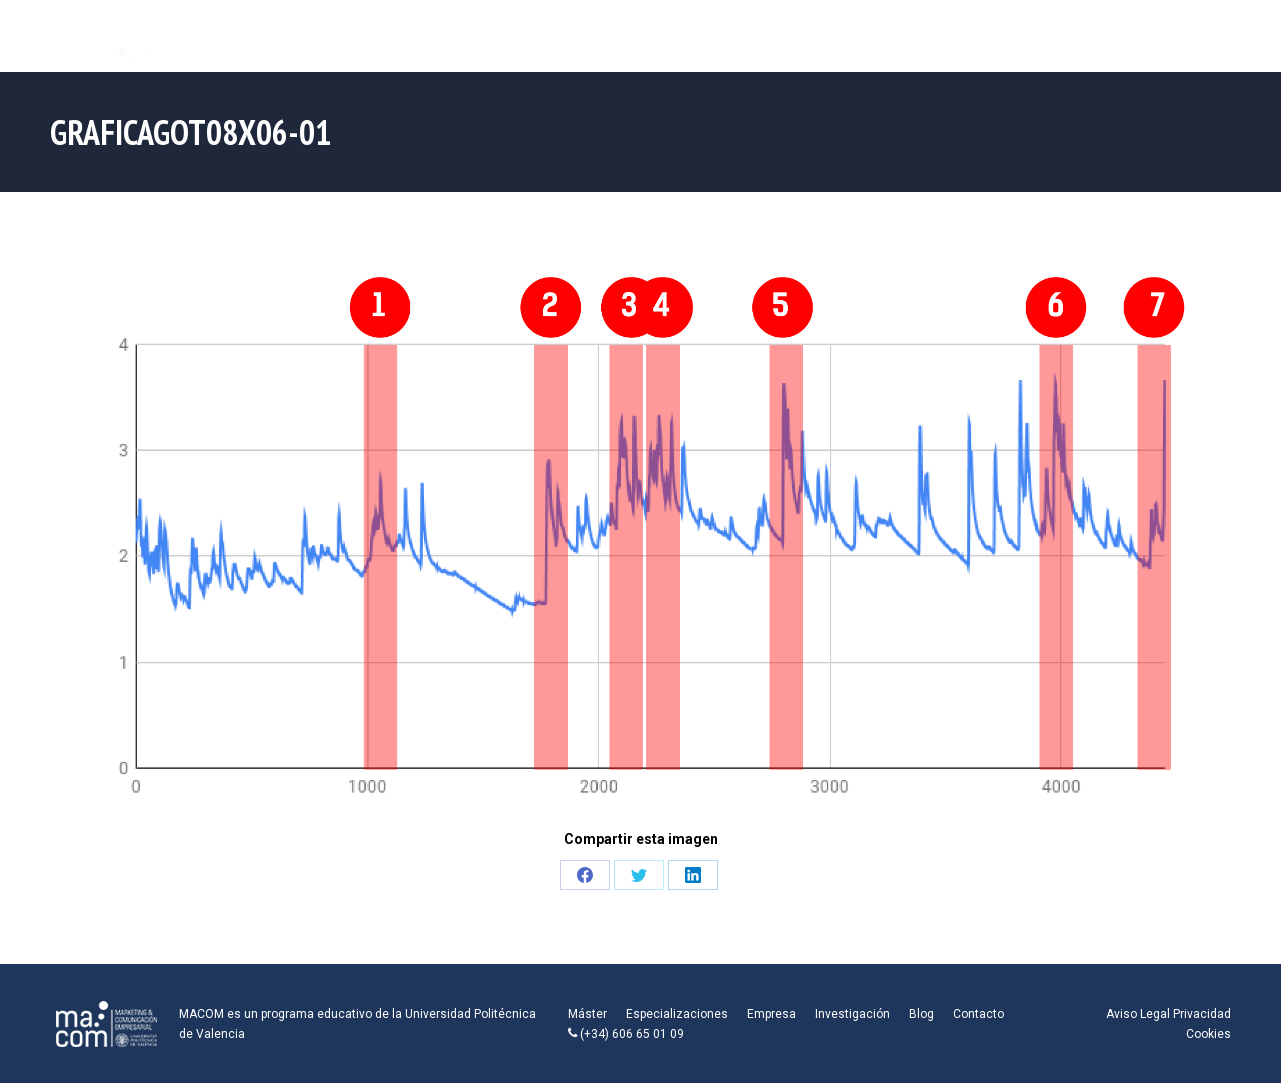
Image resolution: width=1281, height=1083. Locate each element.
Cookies (1208, 1034)
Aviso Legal (1138, 1014)
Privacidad (1202, 1014)
